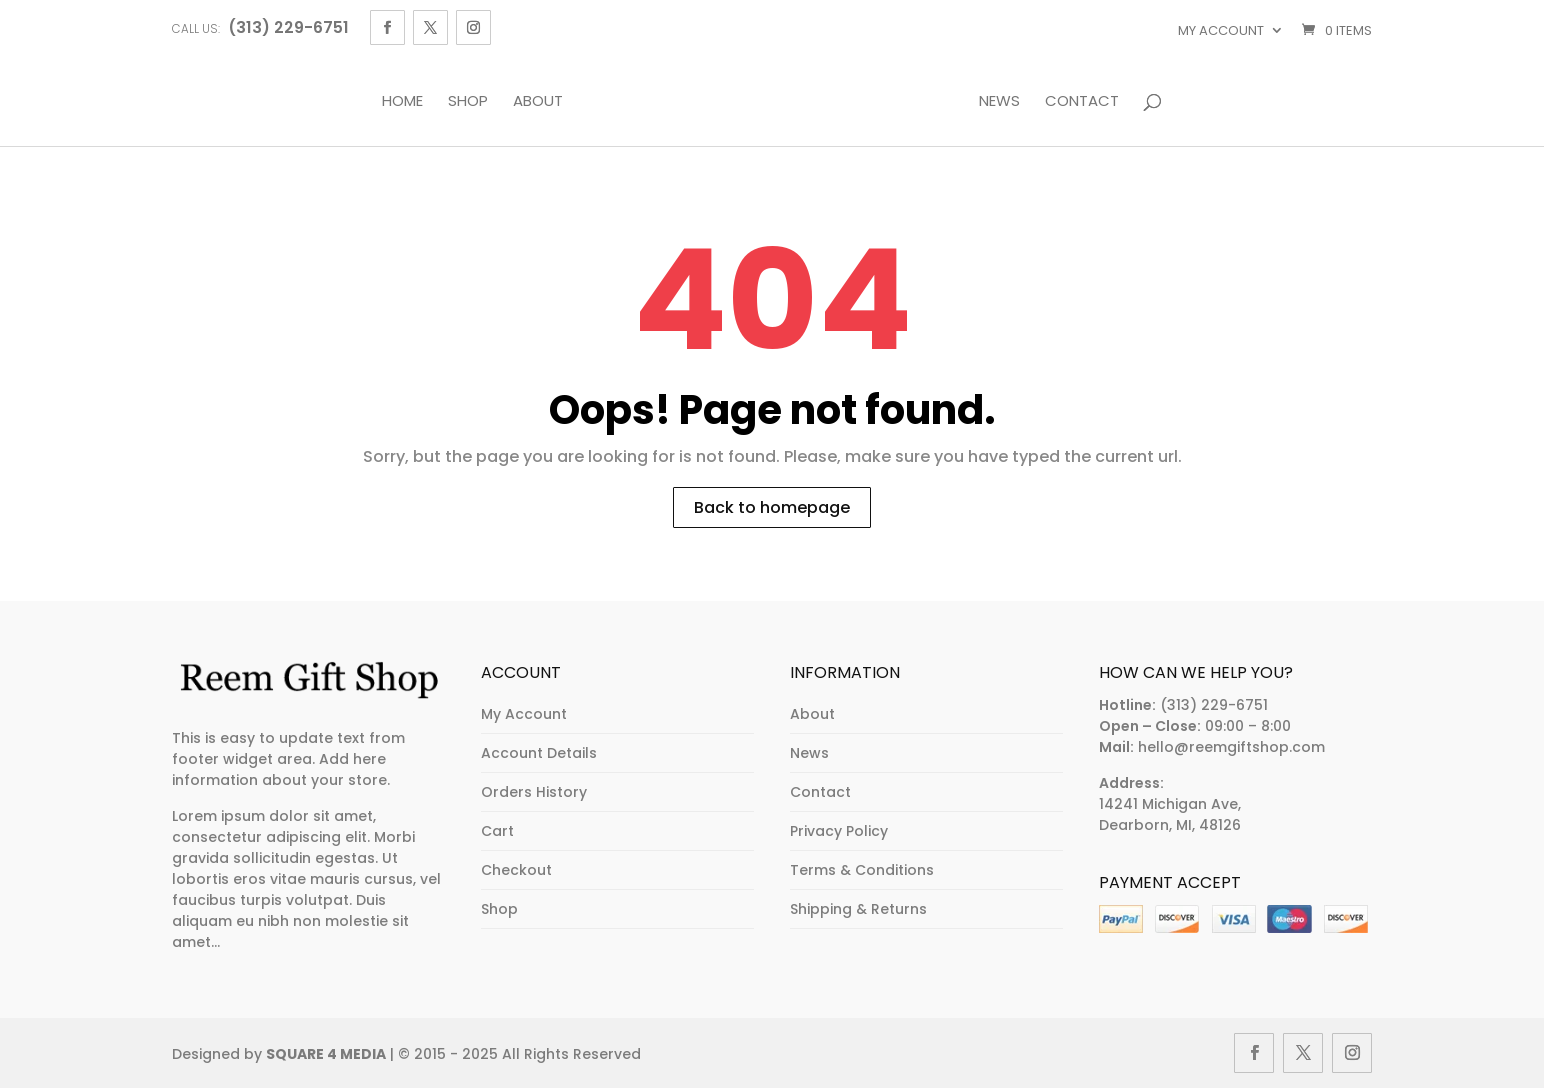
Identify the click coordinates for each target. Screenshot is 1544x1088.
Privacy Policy (839, 831)
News (999, 102)
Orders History (534, 792)
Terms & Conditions (862, 870)
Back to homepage (772, 507)
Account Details (539, 753)
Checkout (516, 870)
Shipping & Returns (858, 909)
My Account (524, 714)
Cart (497, 831)
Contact (1082, 102)
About (538, 102)
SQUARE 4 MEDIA (326, 1054)
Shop (468, 102)
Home (402, 102)
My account (1221, 30)
